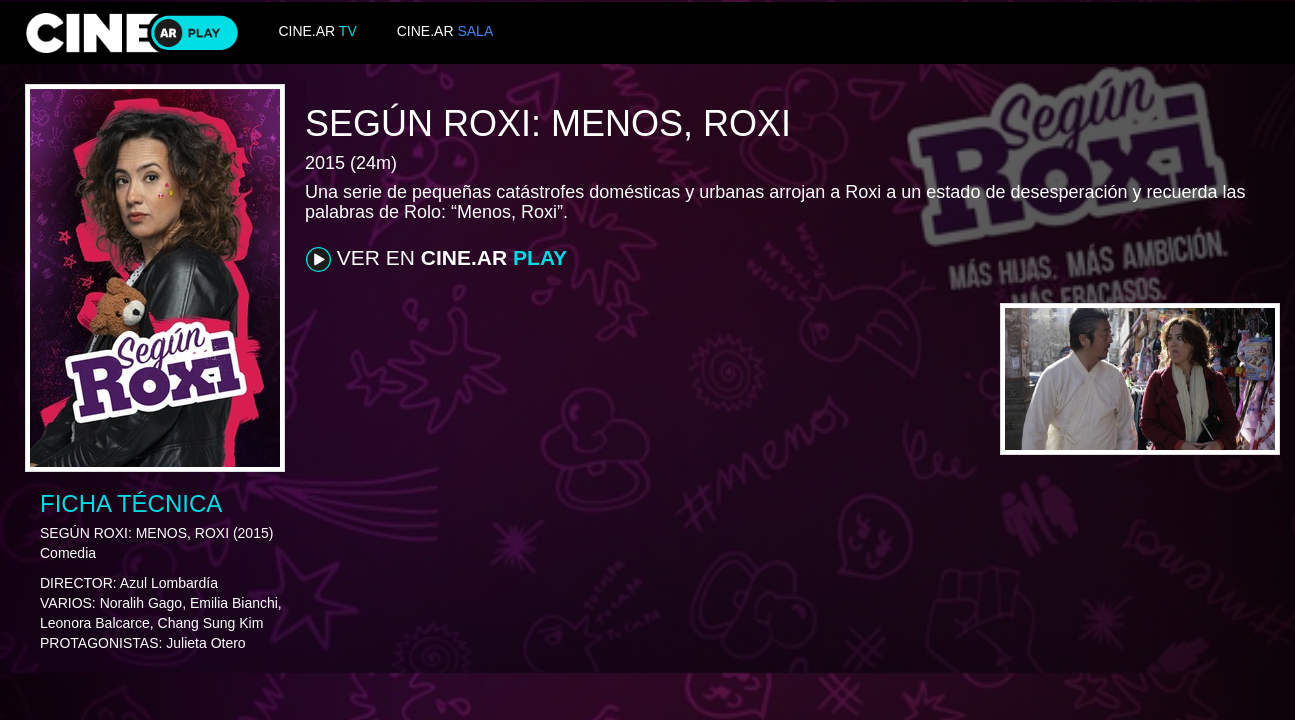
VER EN (436, 259)
